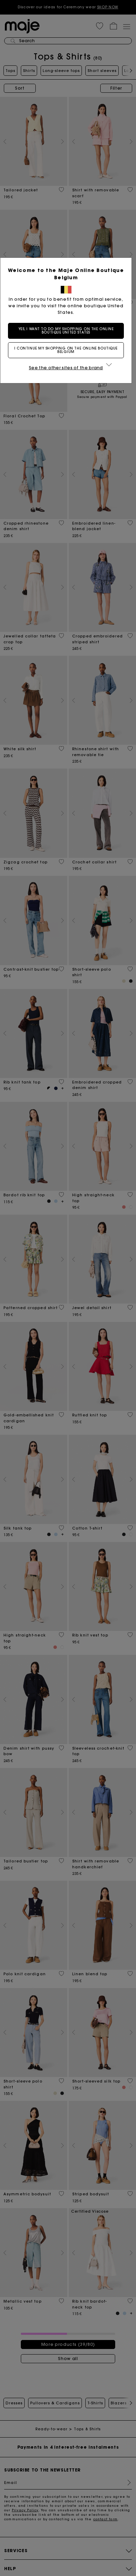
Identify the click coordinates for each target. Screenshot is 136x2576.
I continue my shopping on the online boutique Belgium (68, 350)
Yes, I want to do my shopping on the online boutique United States (68, 331)
